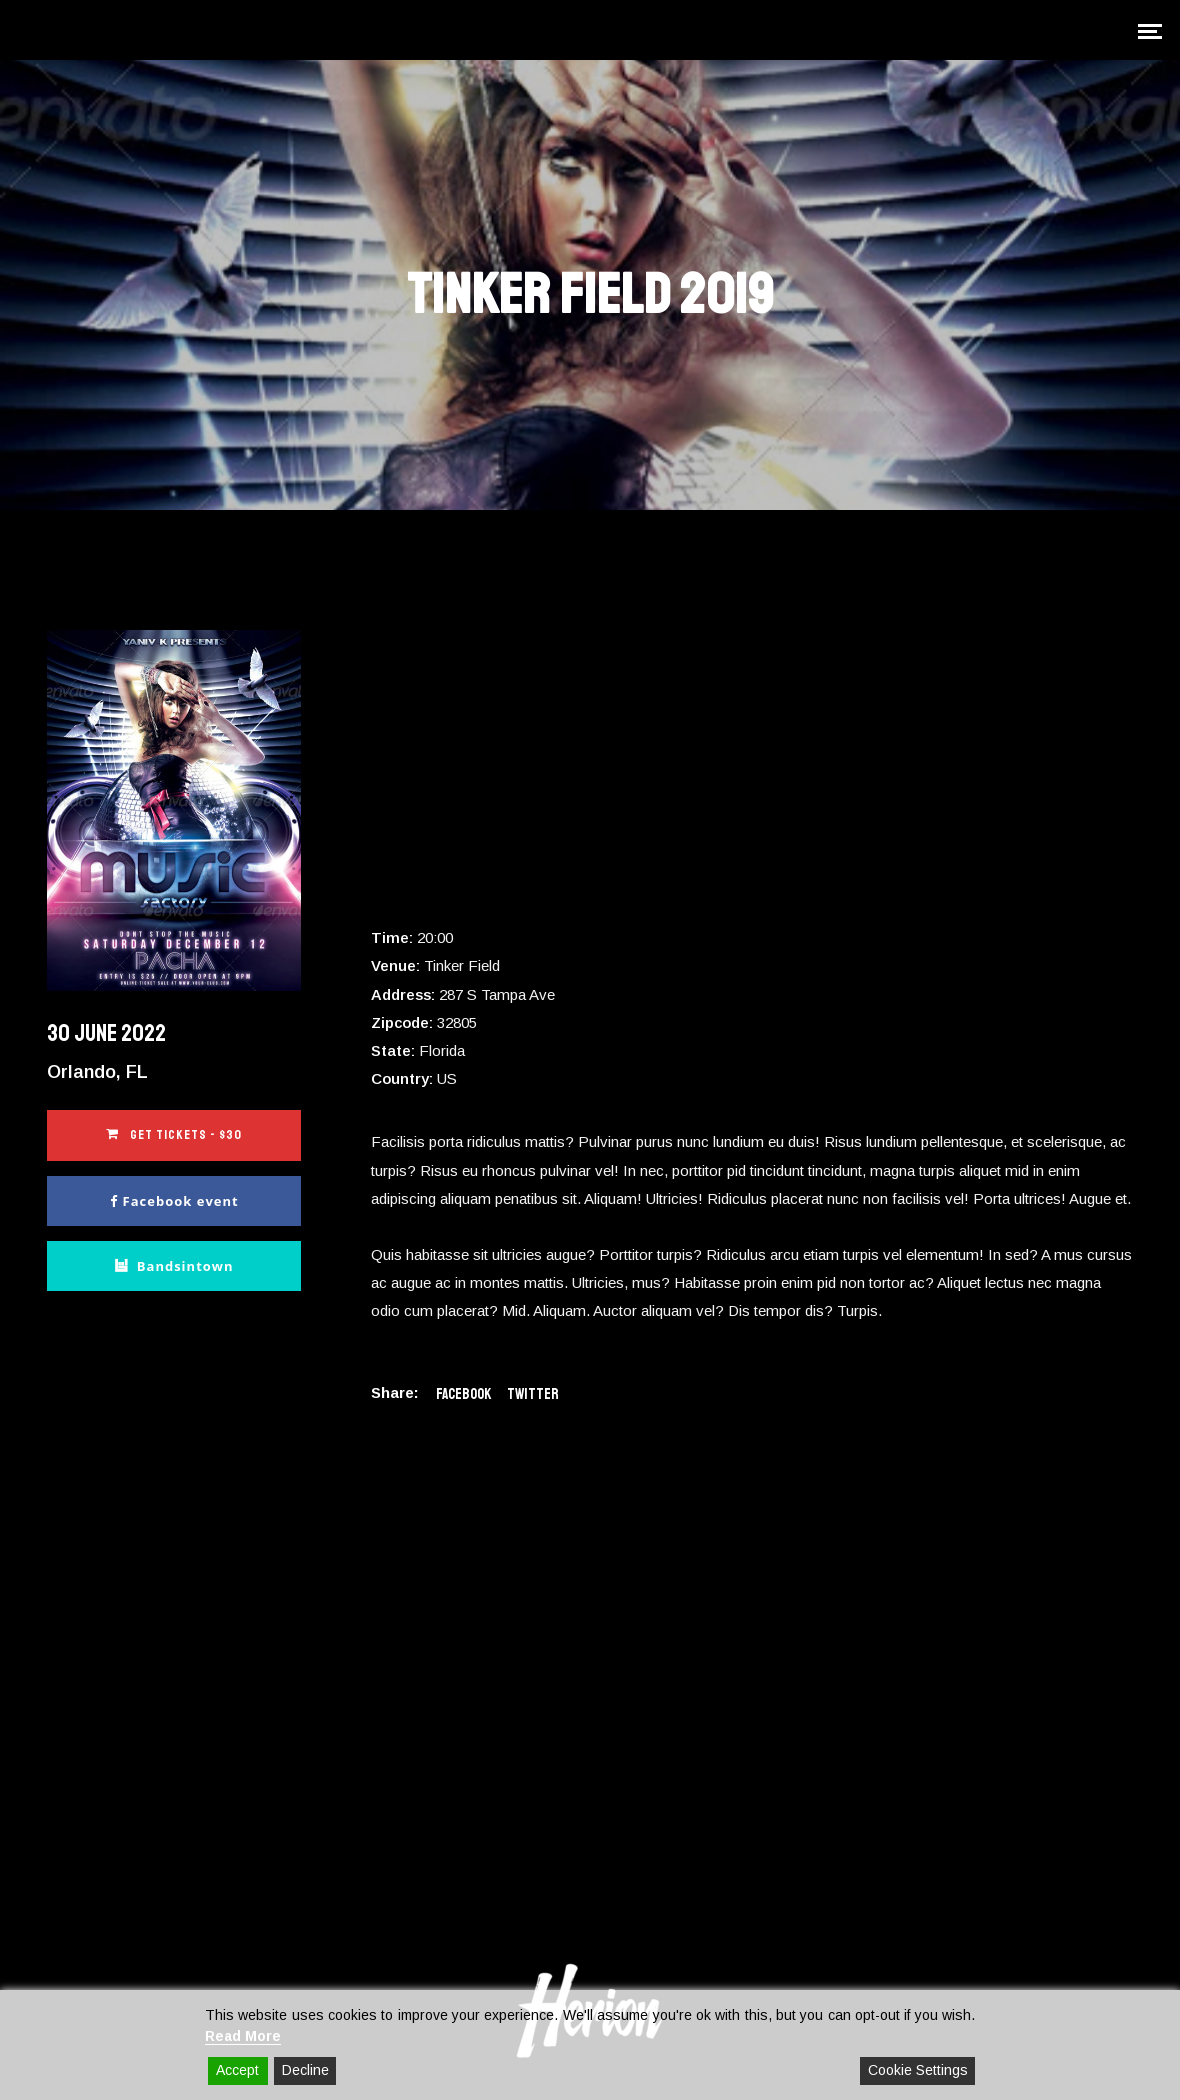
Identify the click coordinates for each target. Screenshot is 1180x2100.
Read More (243, 2036)
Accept (237, 2070)
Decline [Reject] (305, 2070)
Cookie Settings (918, 2070)
